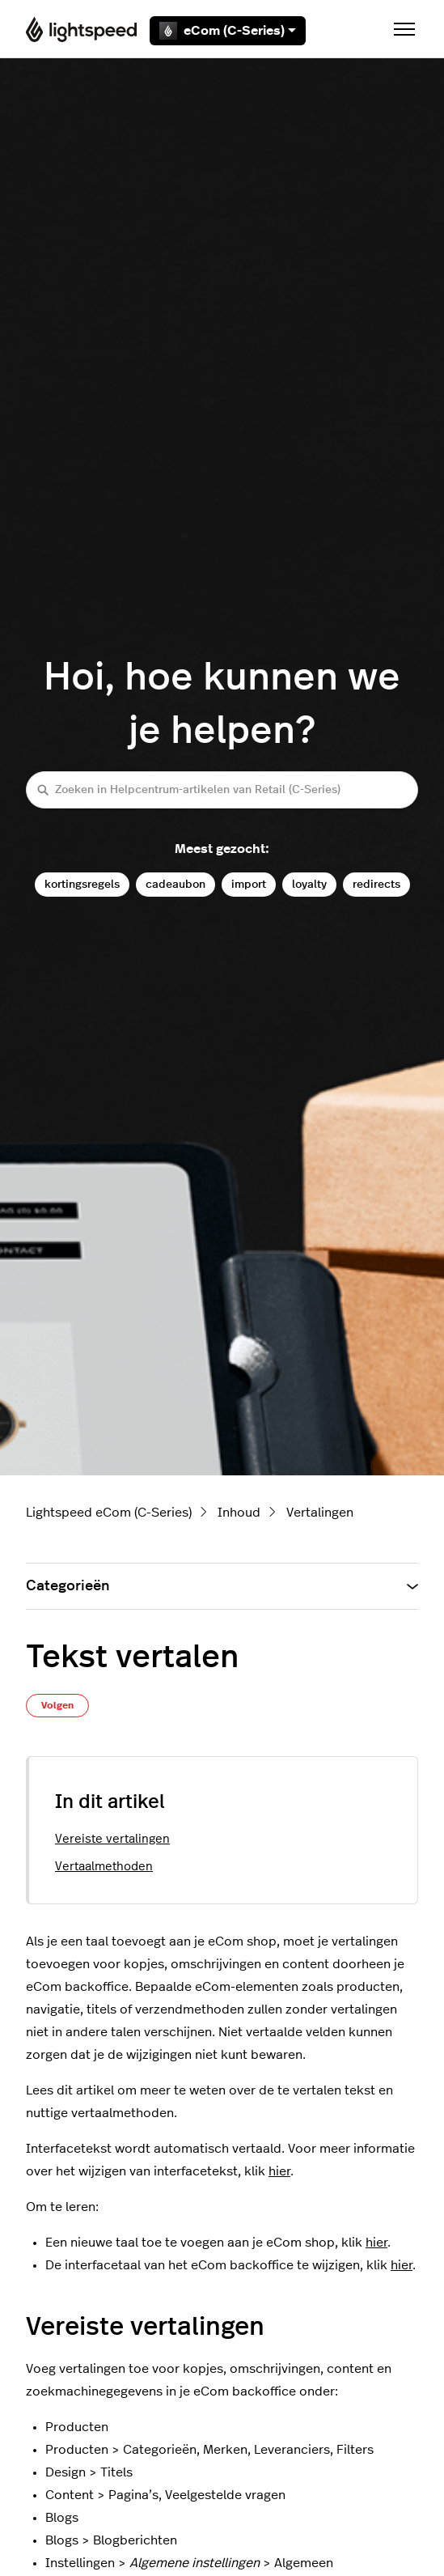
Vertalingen (319, 1512)
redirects (376, 884)
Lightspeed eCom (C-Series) (109, 1512)
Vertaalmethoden (104, 1867)
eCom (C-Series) (227, 31)
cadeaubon (175, 884)
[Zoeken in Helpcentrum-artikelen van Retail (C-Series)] (222, 789)
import (248, 884)
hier (279, 2171)
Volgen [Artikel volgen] (57, 1705)
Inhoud (239, 1512)
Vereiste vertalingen (112, 1839)
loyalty (309, 884)
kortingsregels (82, 884)
